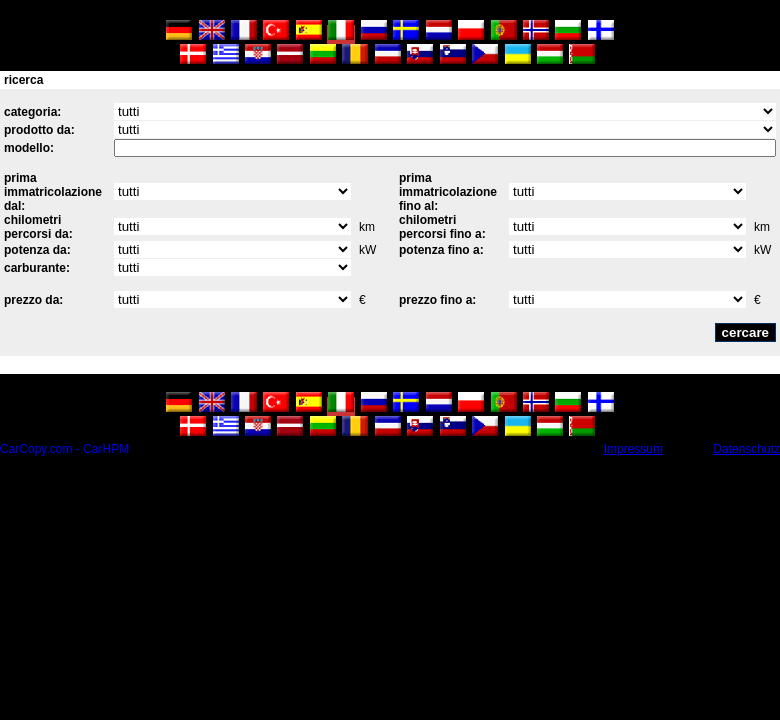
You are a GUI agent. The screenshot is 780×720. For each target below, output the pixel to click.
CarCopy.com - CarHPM (64, 449)
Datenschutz (746, 449)
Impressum (633, 449)
